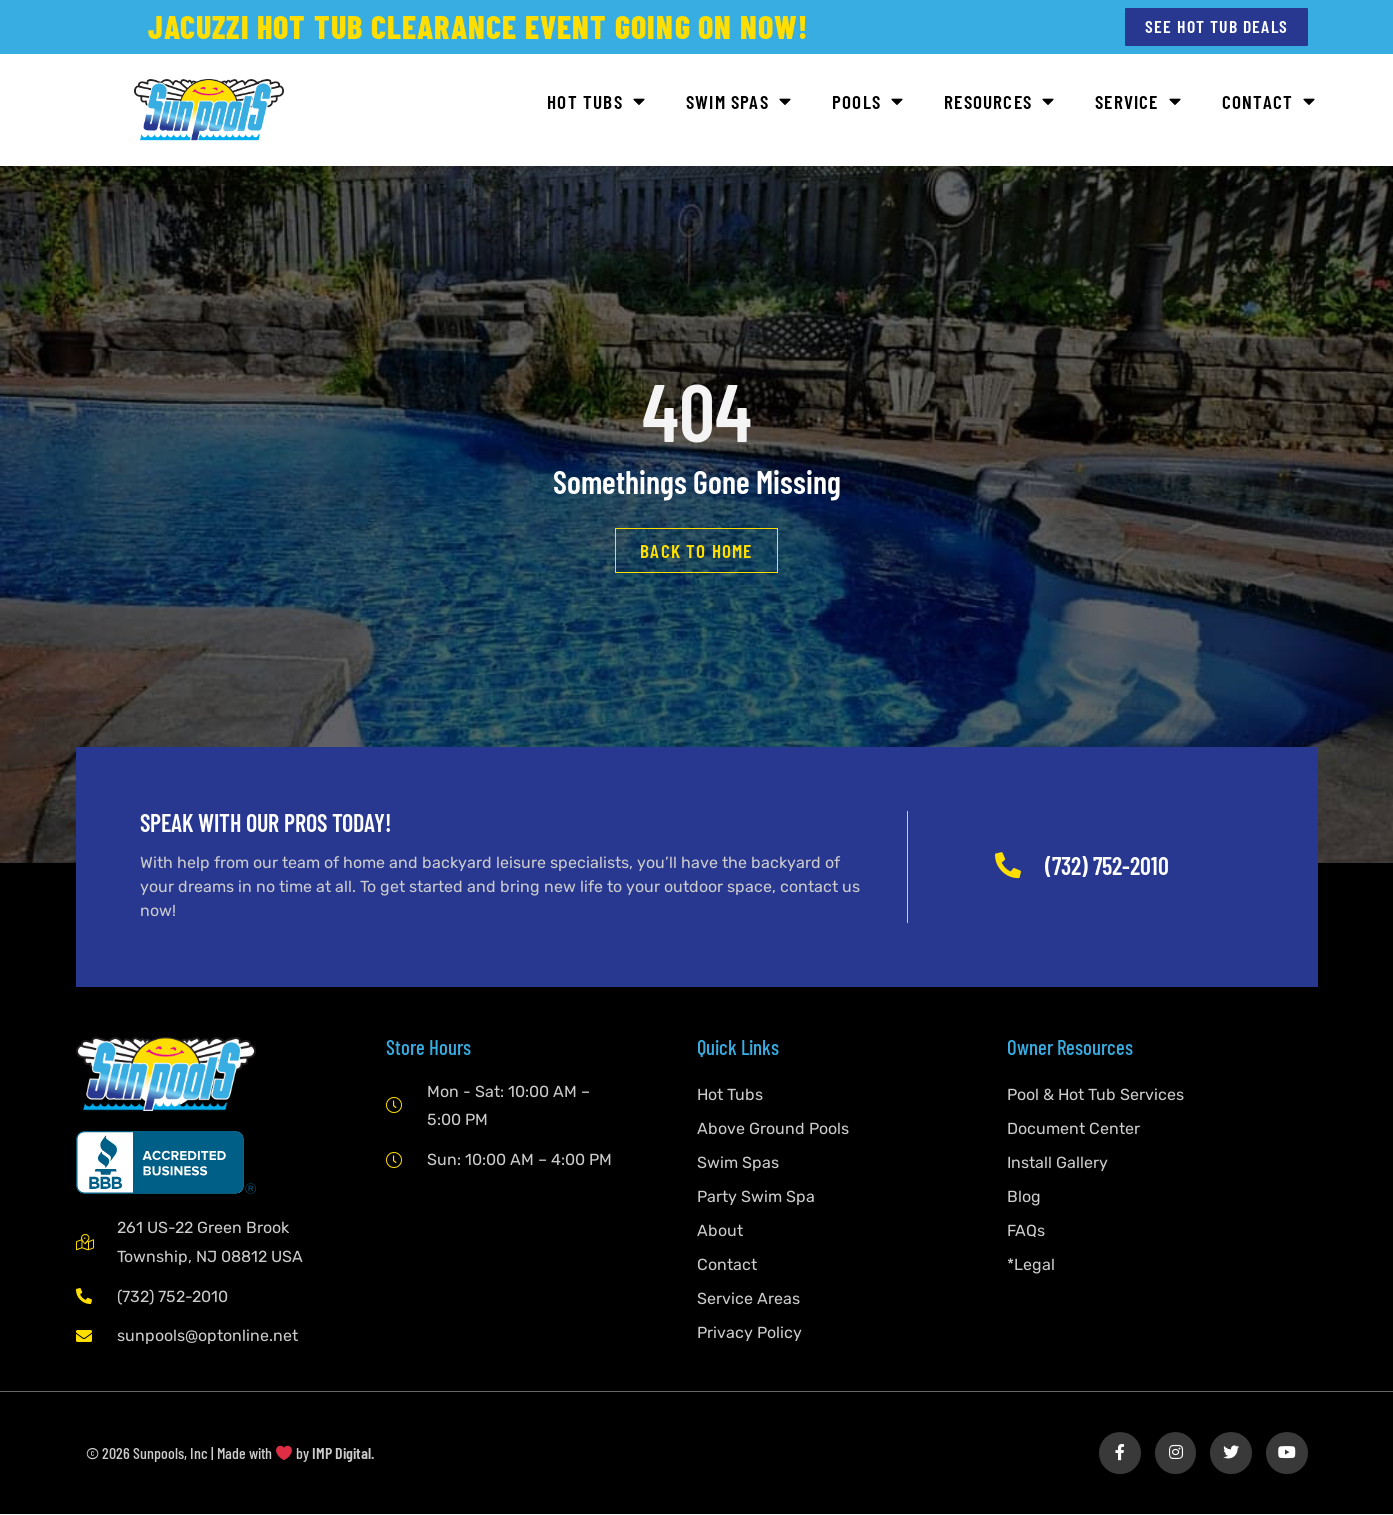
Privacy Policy (749, 1333)
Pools (868, 103)
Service (1138, 103)
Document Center (1073, 1129)
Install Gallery (1057, 1163)
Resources (999, 103)
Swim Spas (739, 103)
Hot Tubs (596, 103)
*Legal (1031, 1265)
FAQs (1026, 1231)
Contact (1269, 103)
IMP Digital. (343, 1454)
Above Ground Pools (773, 1129)
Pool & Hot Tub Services (1095, 1095)
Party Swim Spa (756, 1197)
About (720, 1231)
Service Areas (748, 1299)
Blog (1024, 1197)
